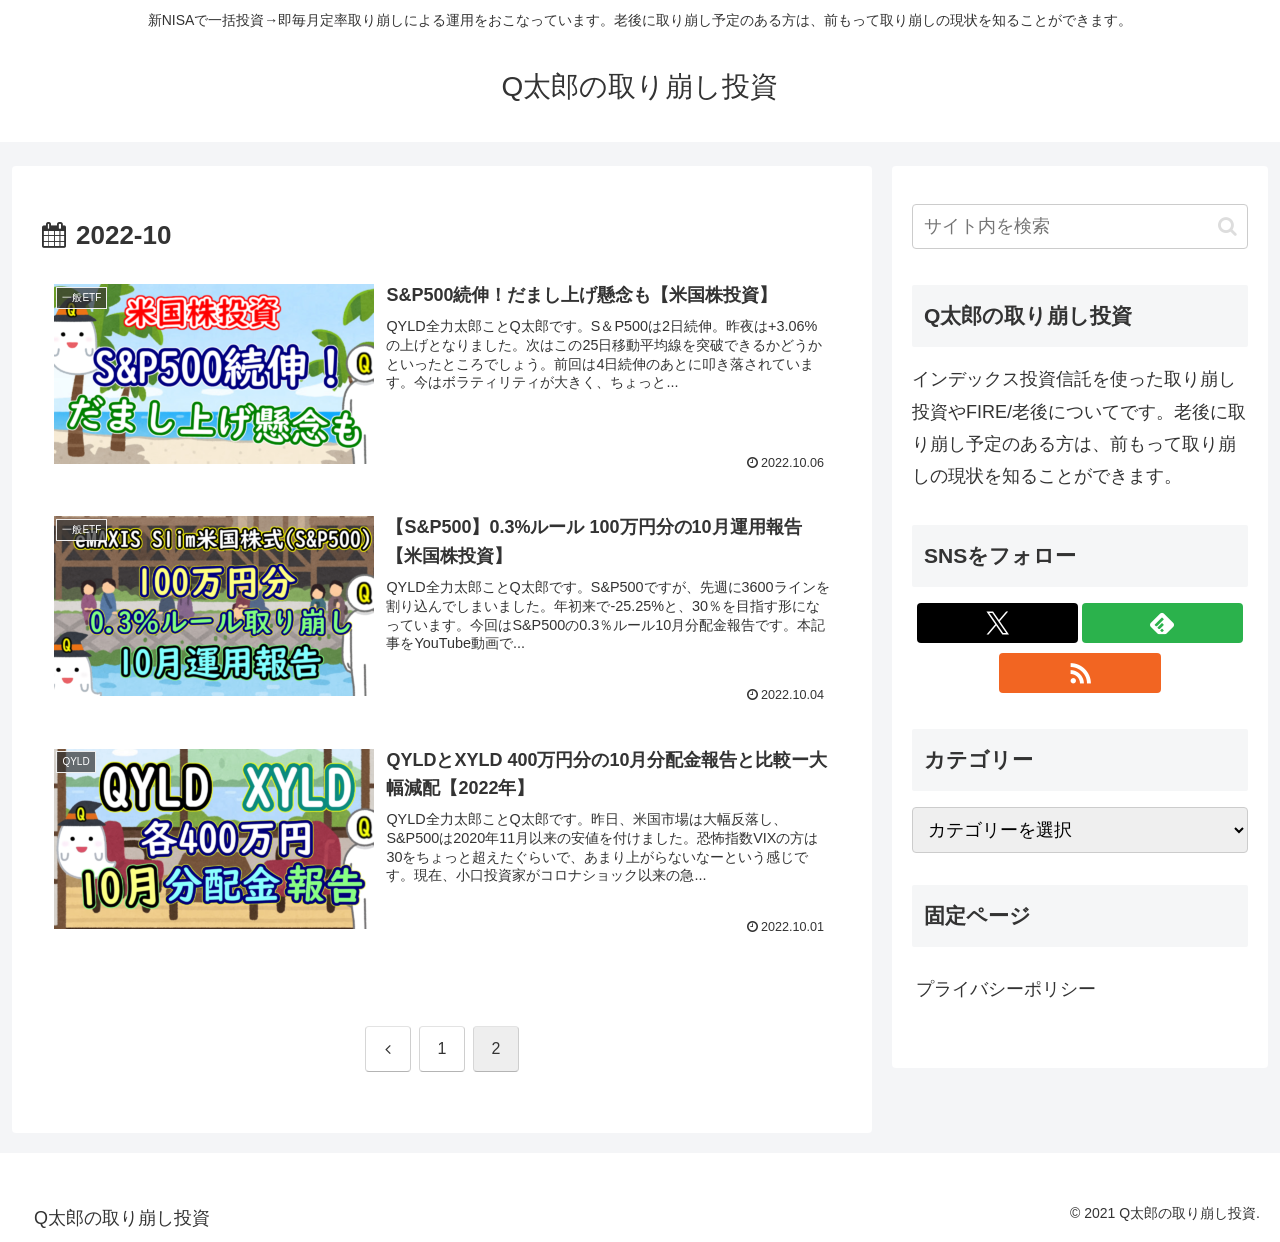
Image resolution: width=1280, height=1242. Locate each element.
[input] (1080, 226)
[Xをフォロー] (997, 623)
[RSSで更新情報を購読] (1079, 673)
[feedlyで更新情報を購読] (1162, 623)
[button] (1227, 226)
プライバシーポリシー (1006, 989)
